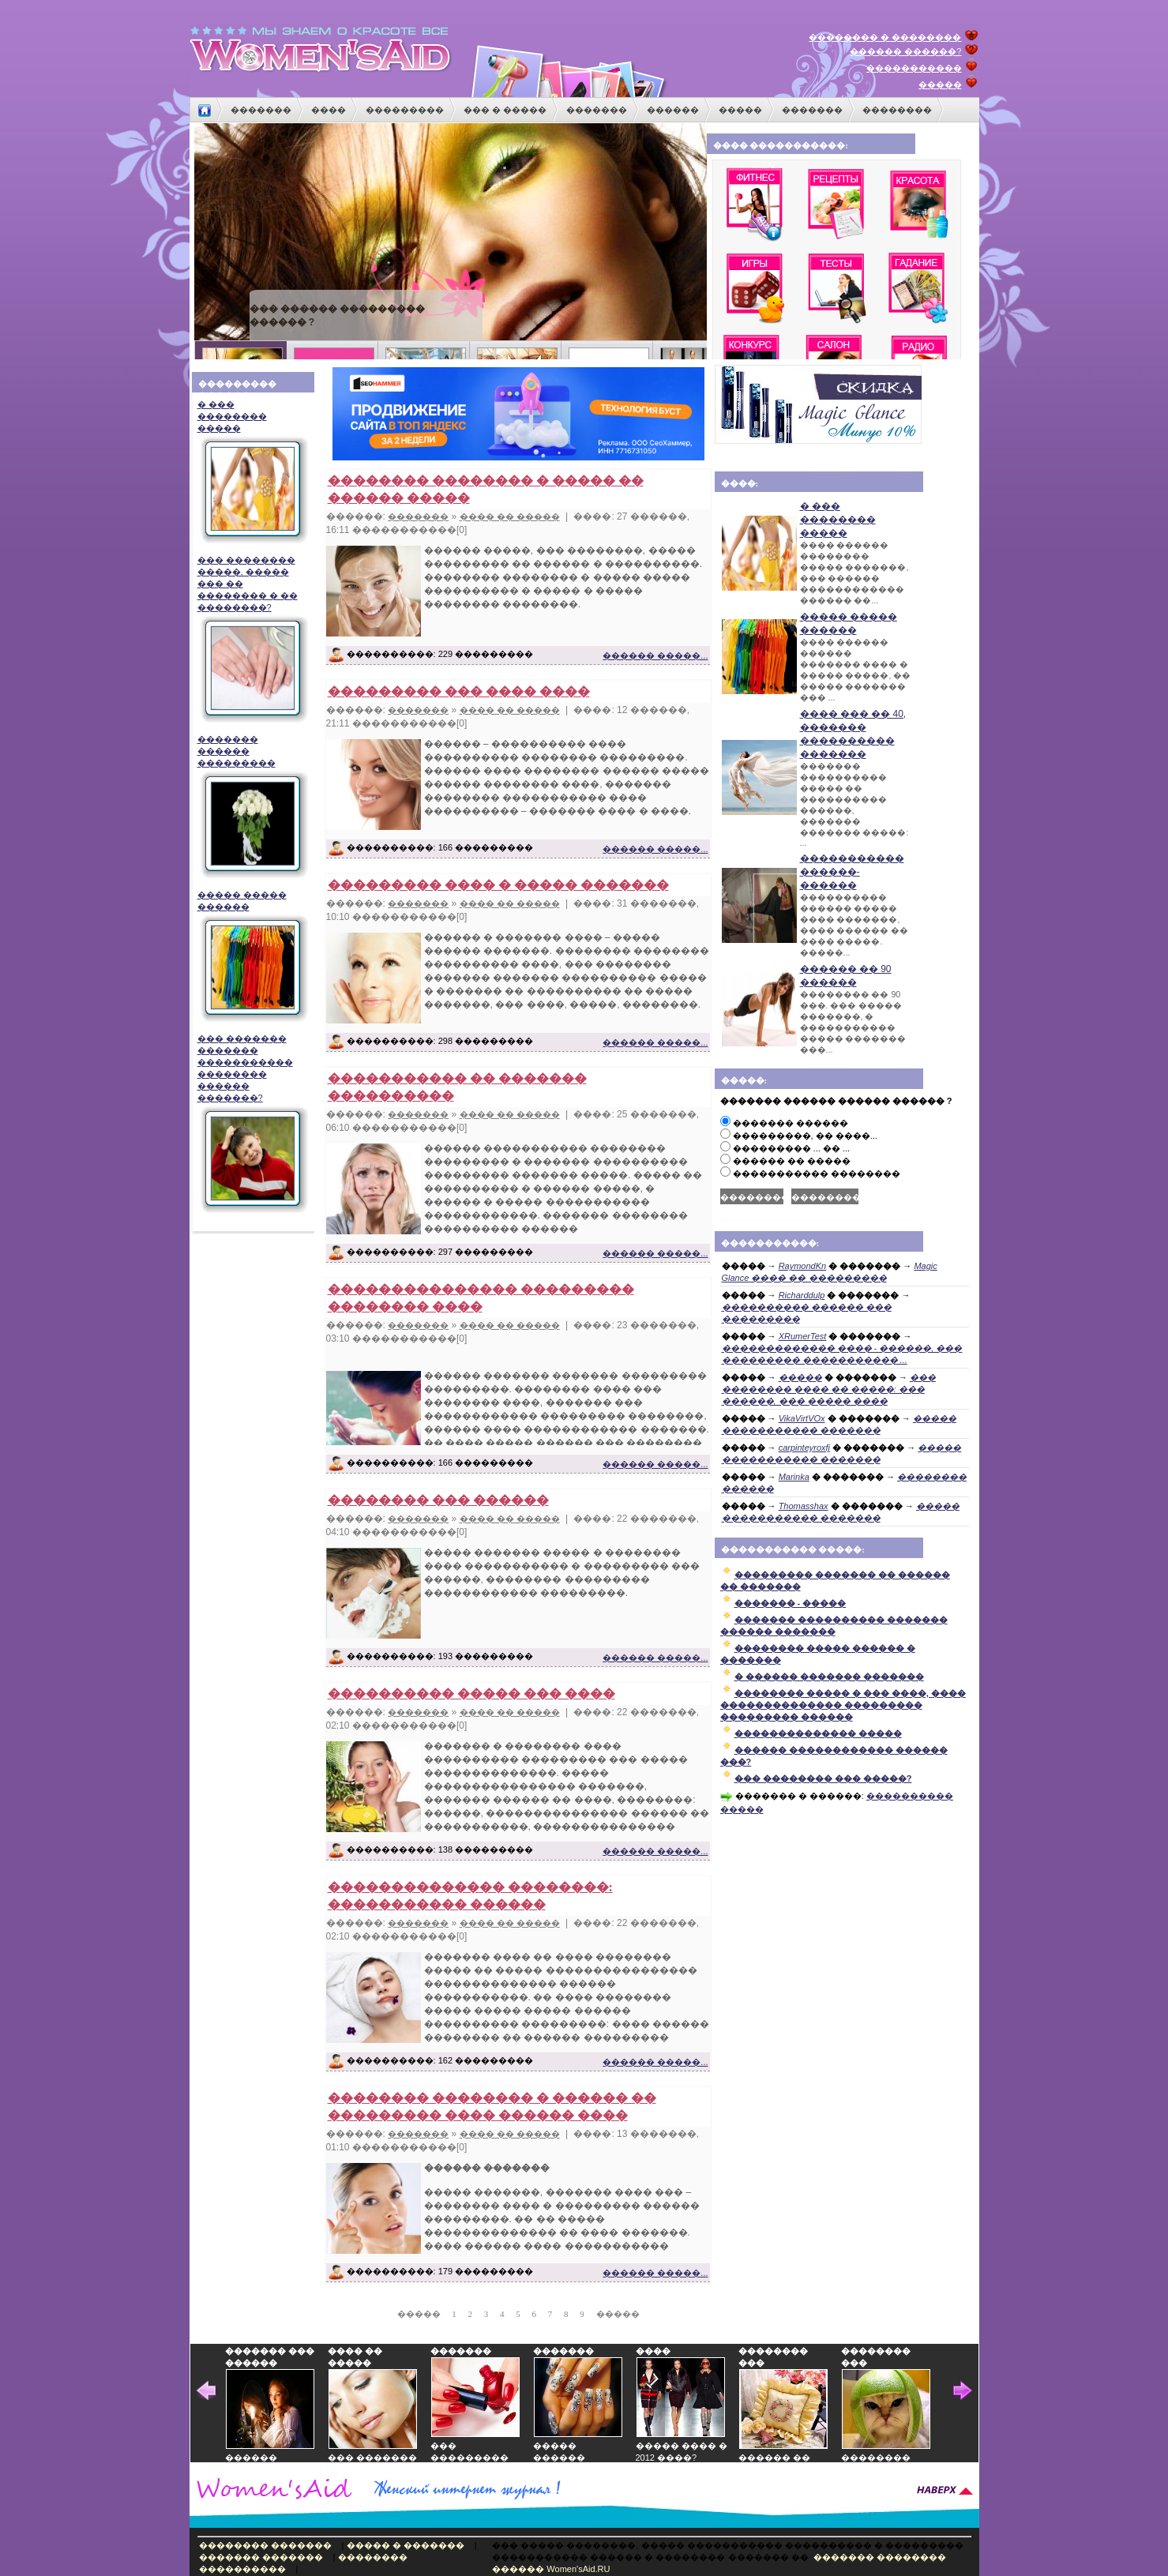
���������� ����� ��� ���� (471, 1693)
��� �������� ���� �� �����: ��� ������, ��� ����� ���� (829, 1389)
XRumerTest (803, 1336)
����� (940, 84)
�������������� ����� (818, 1733)
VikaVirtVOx (802, 1418)
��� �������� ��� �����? (823, 1778)
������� (261, 110)
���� (328, 110)
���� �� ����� (510, 516)
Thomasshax (803, 1506)
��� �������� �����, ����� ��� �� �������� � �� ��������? (250, 639)
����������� (914, 68)
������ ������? (905, 51)
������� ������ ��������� (250, 806)
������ (673, 110)
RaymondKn (803, 1266)
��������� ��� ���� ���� (459, 691)
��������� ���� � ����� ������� (498, 885)
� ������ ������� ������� (829, 1676)
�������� (897, 110)
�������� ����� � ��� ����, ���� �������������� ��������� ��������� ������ (843, 1705)
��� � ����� (505, 110)
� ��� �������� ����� (250, 472)
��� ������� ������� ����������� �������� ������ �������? (250, 1124)
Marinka (794, 1476)
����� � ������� (405, 2545)
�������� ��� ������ (438, 1500)
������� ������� (261, 2557)
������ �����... (655, 655)
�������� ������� (265, 2545)
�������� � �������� (885, 37)
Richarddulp (802, 1295)
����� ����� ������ (250, 956)
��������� (405, 110)
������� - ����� (790, 1603)
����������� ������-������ (852, 872)
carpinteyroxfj (804, 1447)
